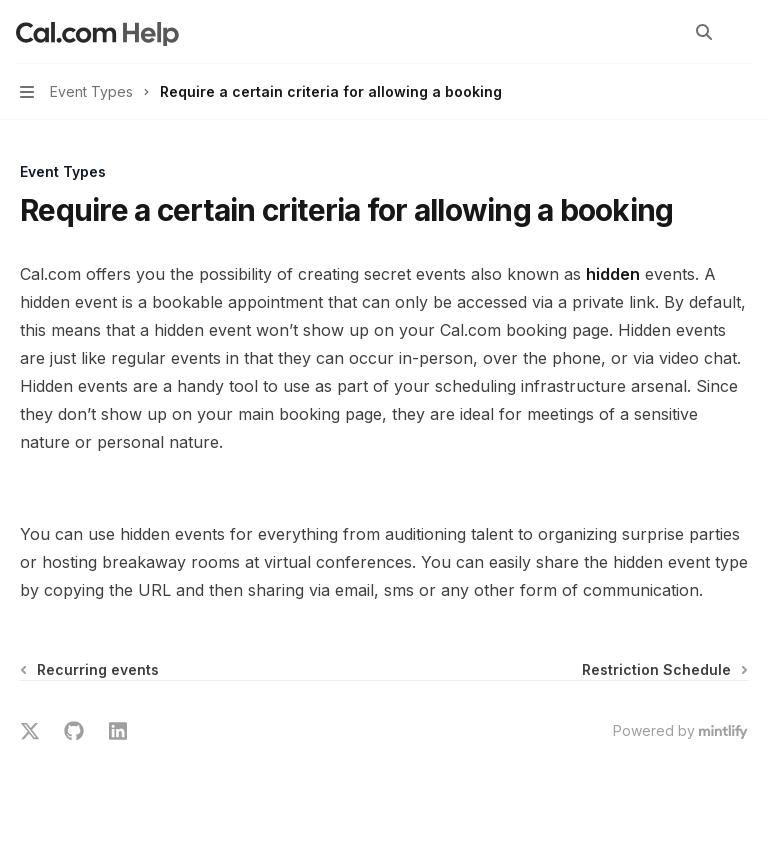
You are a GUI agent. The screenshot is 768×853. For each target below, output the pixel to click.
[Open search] (704, 32)
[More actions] (742, 32)
